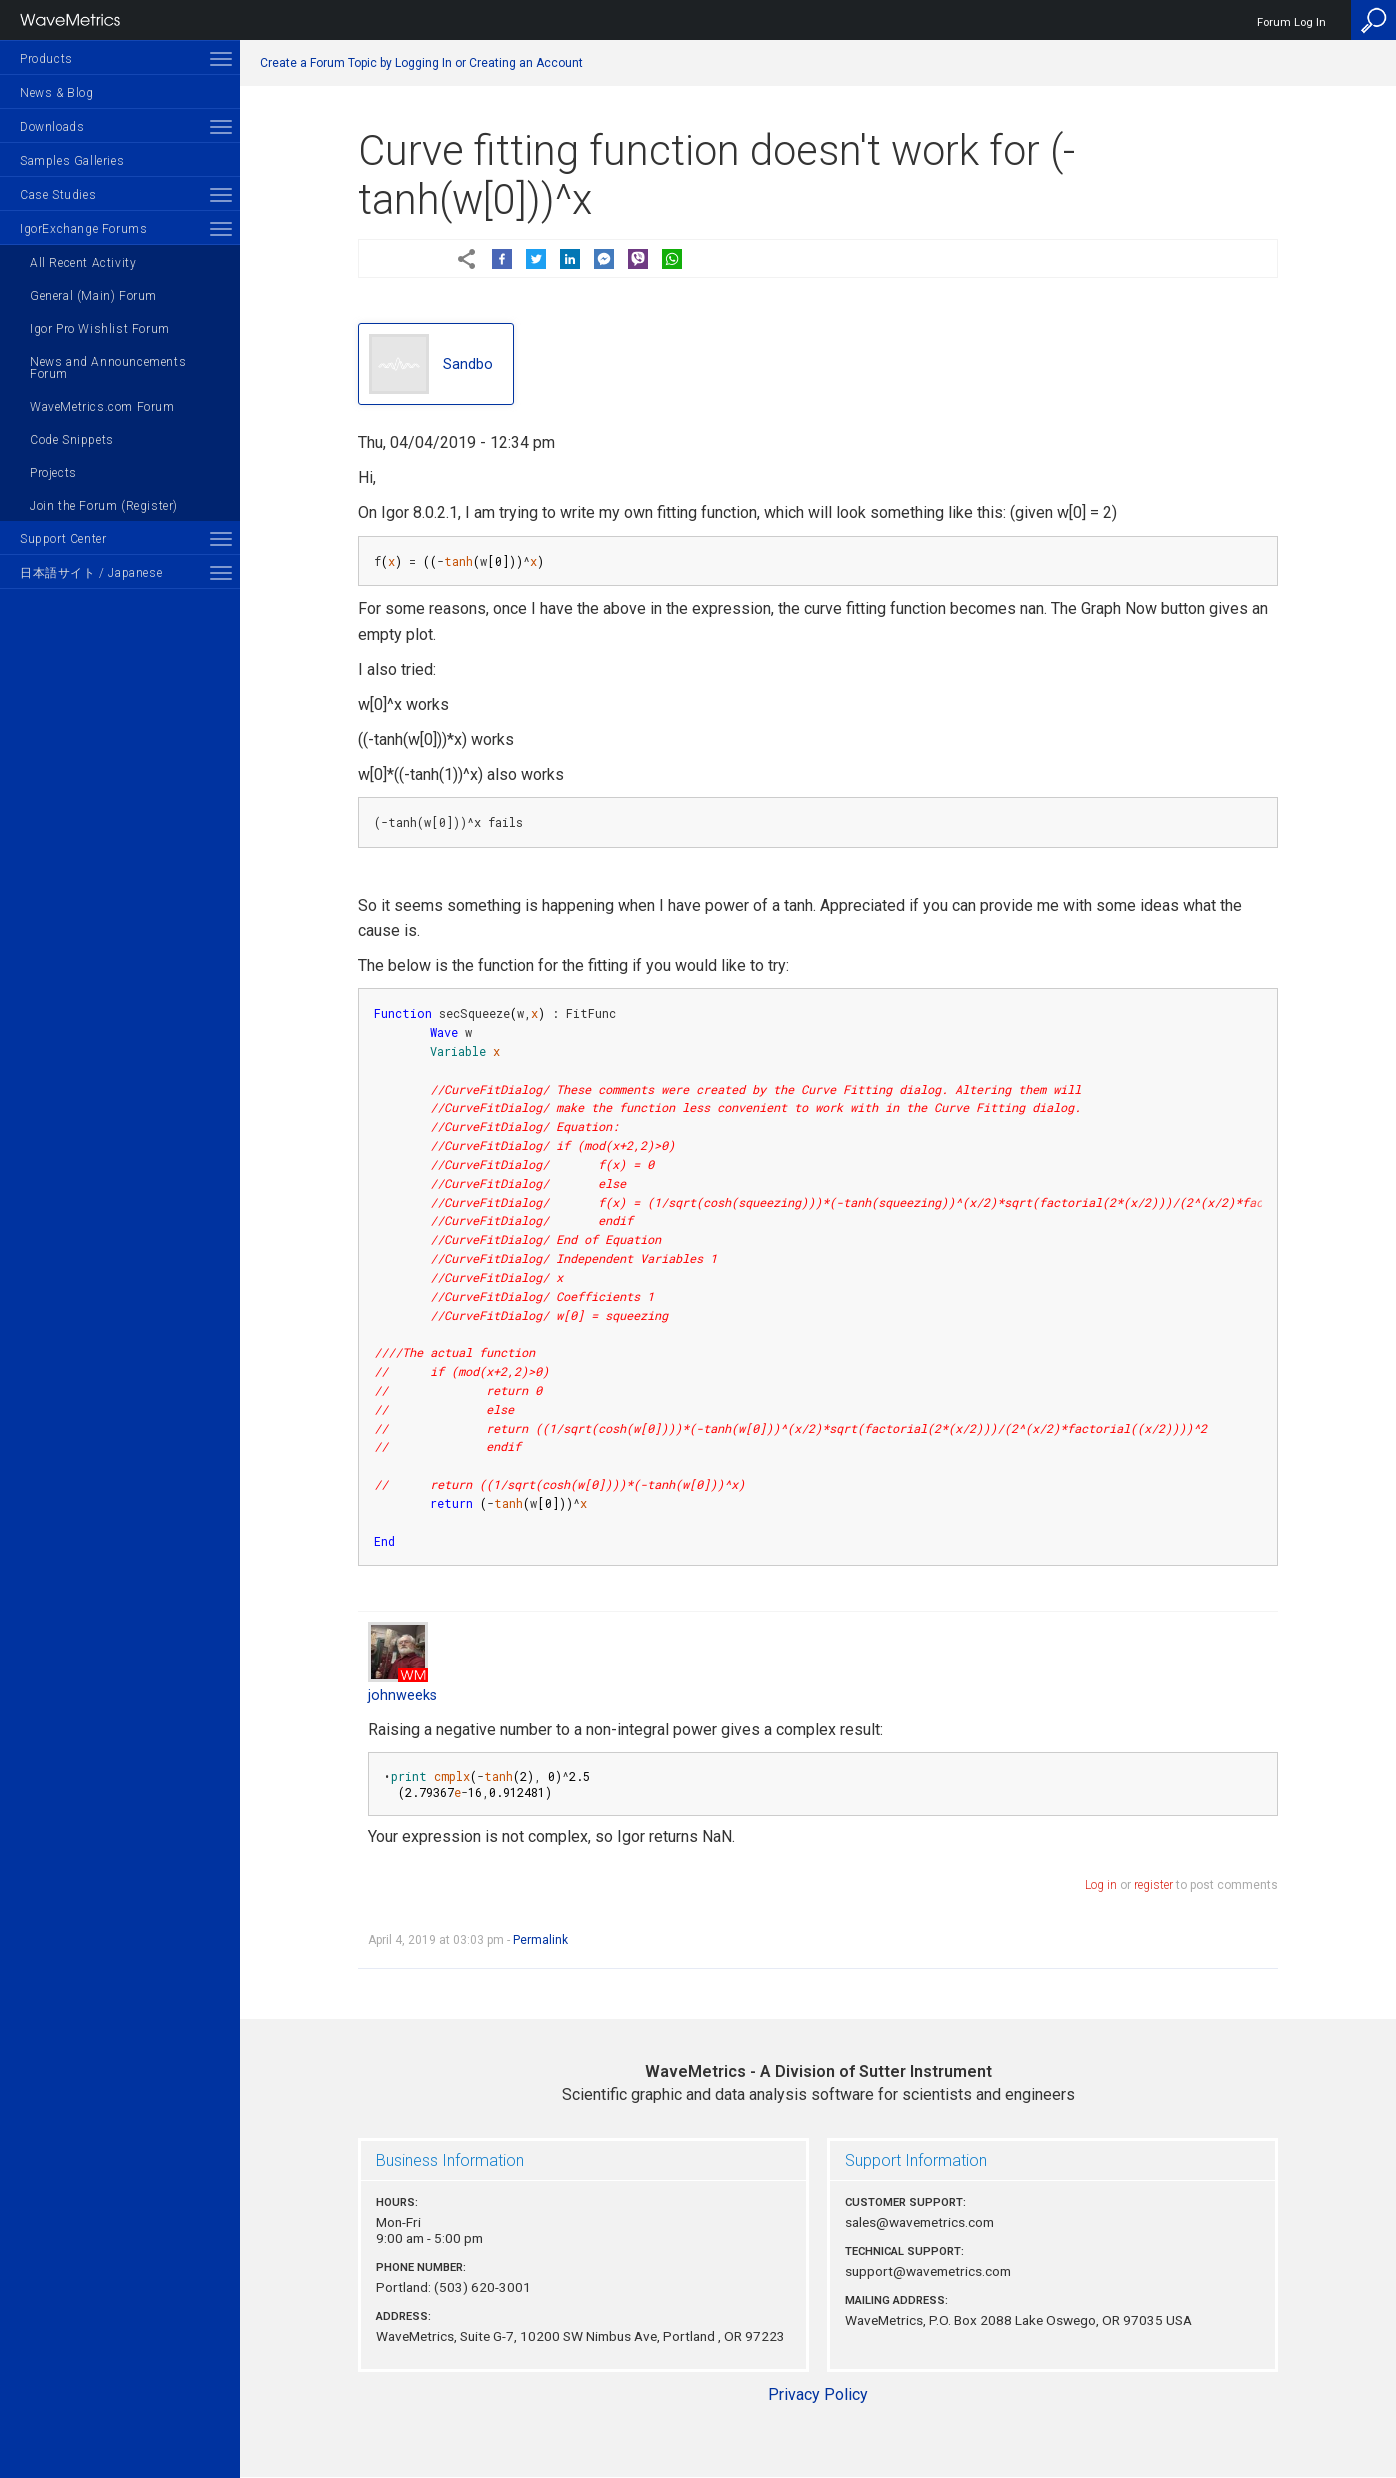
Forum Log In (1291, 22)
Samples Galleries (72, 161)
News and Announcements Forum (108, 368)
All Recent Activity (83, 263)
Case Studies (58, 195)
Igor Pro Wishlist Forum (100, 329)
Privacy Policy (818, 2394)
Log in (1101, 1885)
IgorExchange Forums (83, 229)
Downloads (52, 127)
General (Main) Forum (93, 296)
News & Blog (57, 93)
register (1153, 1885)
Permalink (540, 1940)
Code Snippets (72, 440)
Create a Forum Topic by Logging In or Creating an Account (421, 63)
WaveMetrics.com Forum (102, 407)
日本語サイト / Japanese (91, 573)
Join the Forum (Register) (104, 506)
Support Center (63, 539)
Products (46, 59)
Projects (53, 473)
